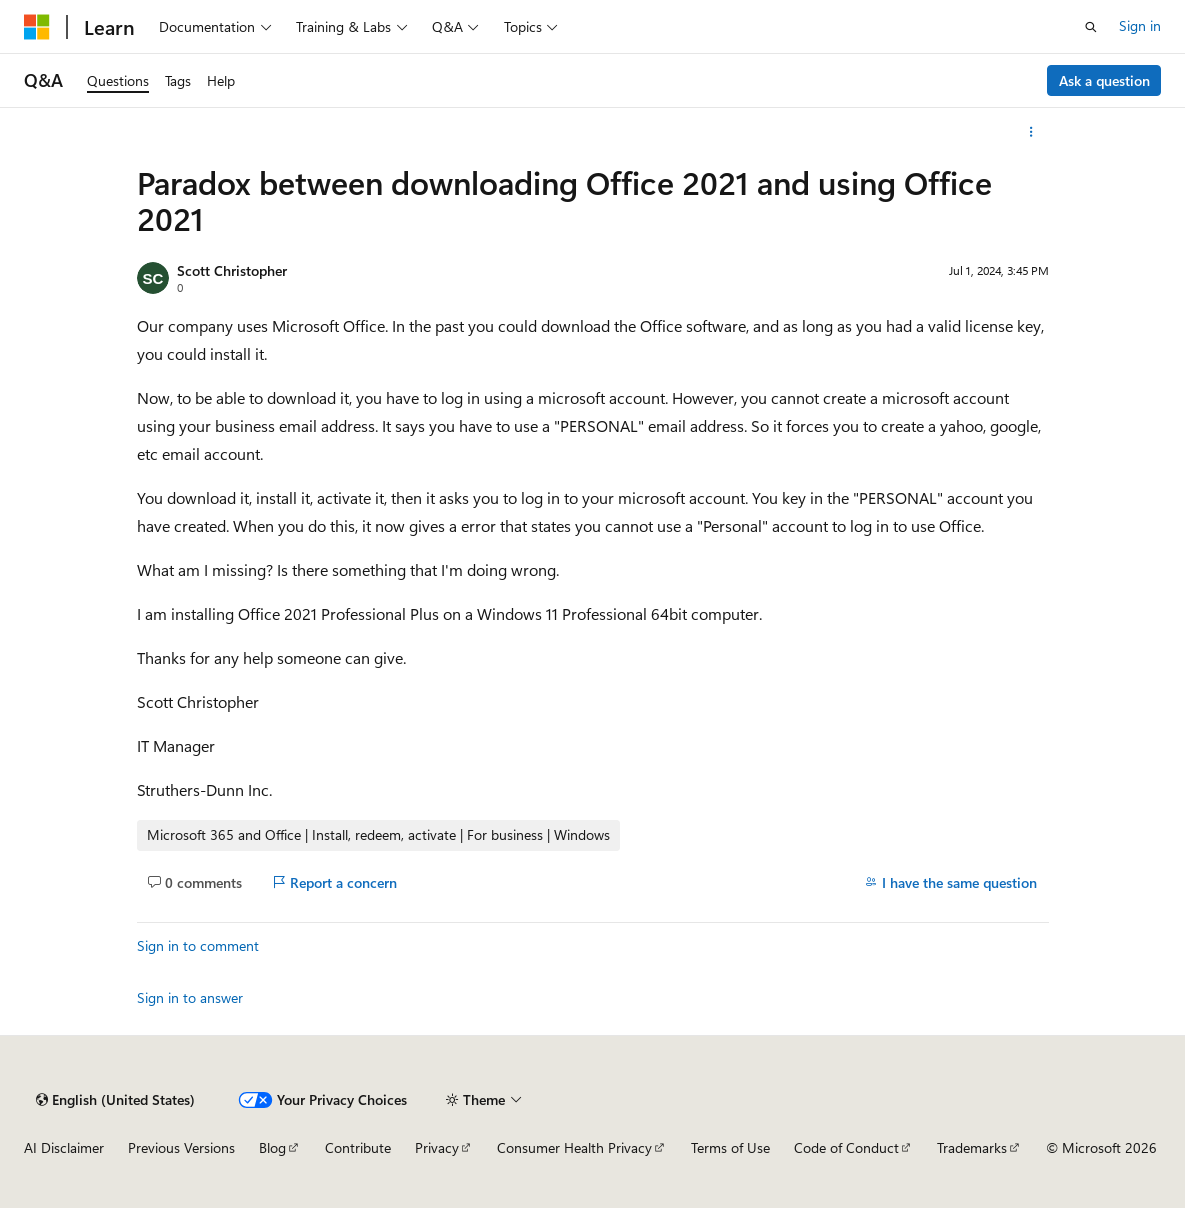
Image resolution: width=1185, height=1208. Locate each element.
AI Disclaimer (64, 1147)
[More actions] (1030, 132)
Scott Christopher (232, 270)
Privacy (437, 1147)
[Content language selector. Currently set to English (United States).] (115, 1100)
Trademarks (972, 1147)
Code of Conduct (846, 1147)
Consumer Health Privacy (574, 1147)
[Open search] (1091, 27)
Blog (272, 1147)
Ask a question (1104, 80)
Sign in (1140, 25)
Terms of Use (730, 1147)
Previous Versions (181, 1147)
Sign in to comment (198, 945)
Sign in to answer (190, 997)
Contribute (358, 1147)
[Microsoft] (37, 27)
